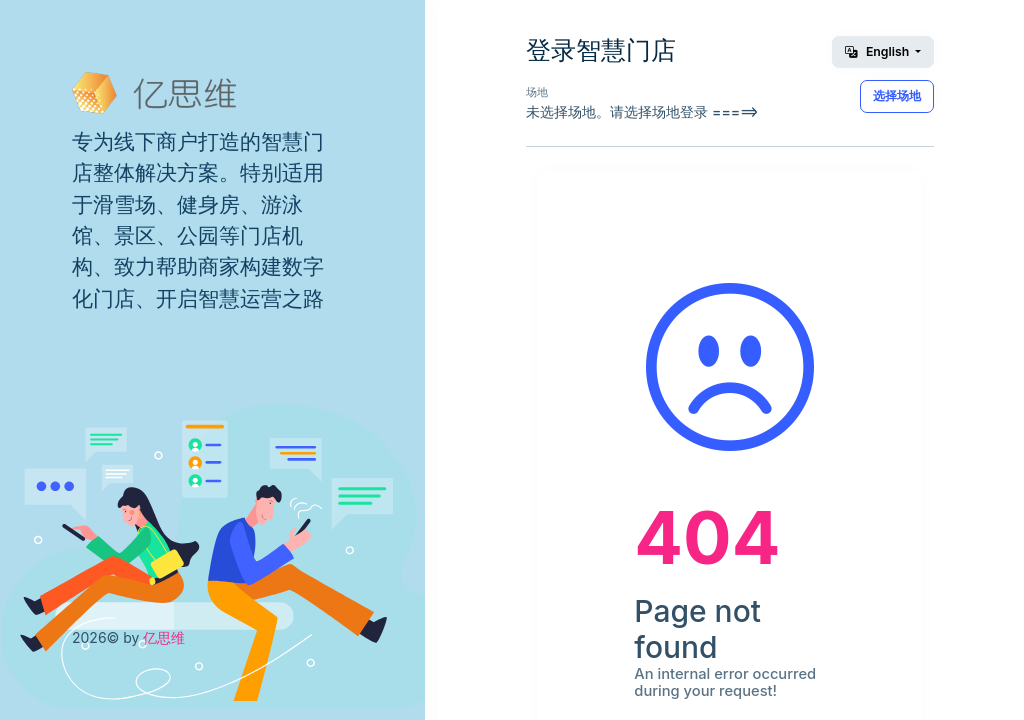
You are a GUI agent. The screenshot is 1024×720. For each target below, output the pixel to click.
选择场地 (897, 95)
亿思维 (164, 637)
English (878, 51)
